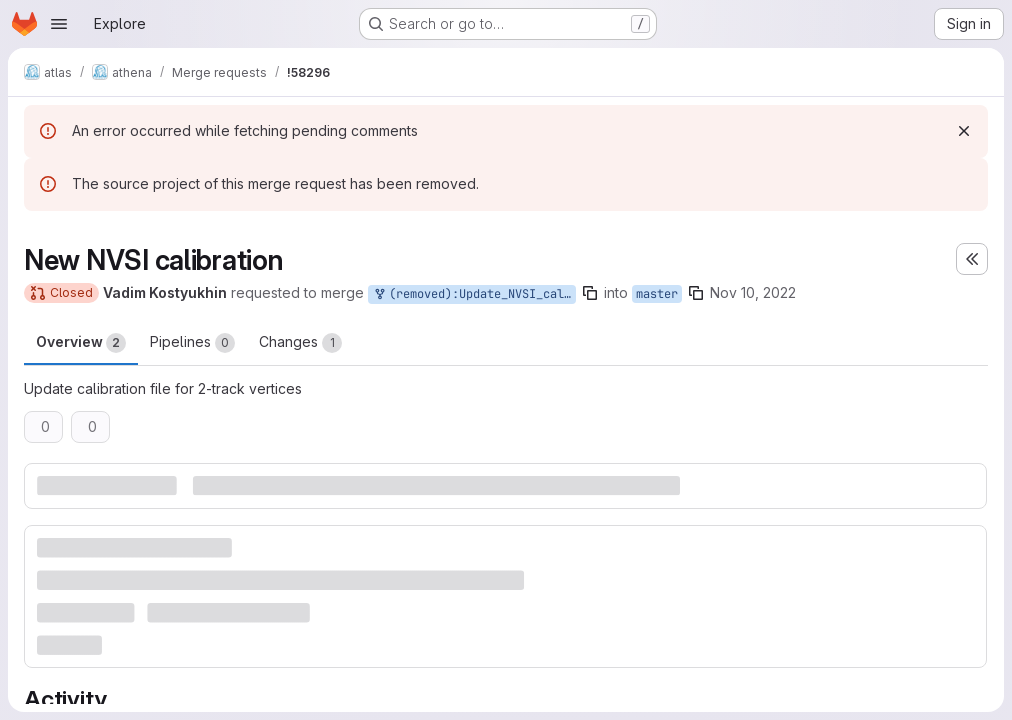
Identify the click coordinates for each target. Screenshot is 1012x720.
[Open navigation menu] (59, 24)
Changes (300, 343)
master (657, 294)
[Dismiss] (964, 131)
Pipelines (192, 343)
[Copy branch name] (590, 293)
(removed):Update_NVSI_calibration (474, 294)
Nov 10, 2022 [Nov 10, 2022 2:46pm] (753, 292)
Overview (81, 343)
